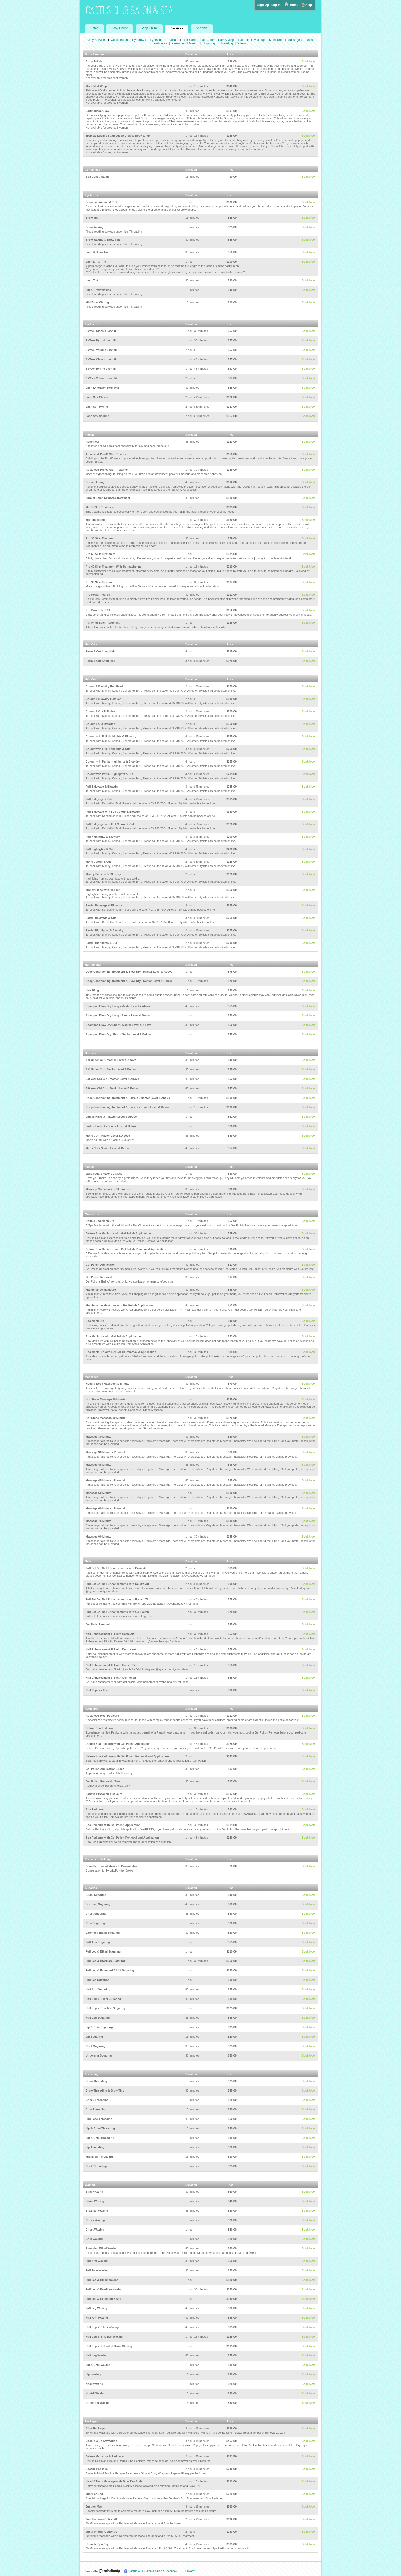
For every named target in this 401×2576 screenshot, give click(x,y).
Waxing (242, 43)
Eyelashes (157, 40)
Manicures (276, 40)
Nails (309, 40)
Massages (294, 40)
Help (308, 5)
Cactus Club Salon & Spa (129, 10)
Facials (173, 40)
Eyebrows (139, 40)
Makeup (259, 40)
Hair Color (207, 40)
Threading (226, 43)
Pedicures (160, 43)
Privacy (190, 2570)
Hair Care (189, 40)
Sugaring (209, 43)
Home (294, 5)
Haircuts (243, 40)
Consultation (119, 40)
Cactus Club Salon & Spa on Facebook (152, 2570)
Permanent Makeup (185, 43)
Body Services (96, 40)
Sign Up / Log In (269, 5)
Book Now (308, 61)
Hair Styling (226, 40)
